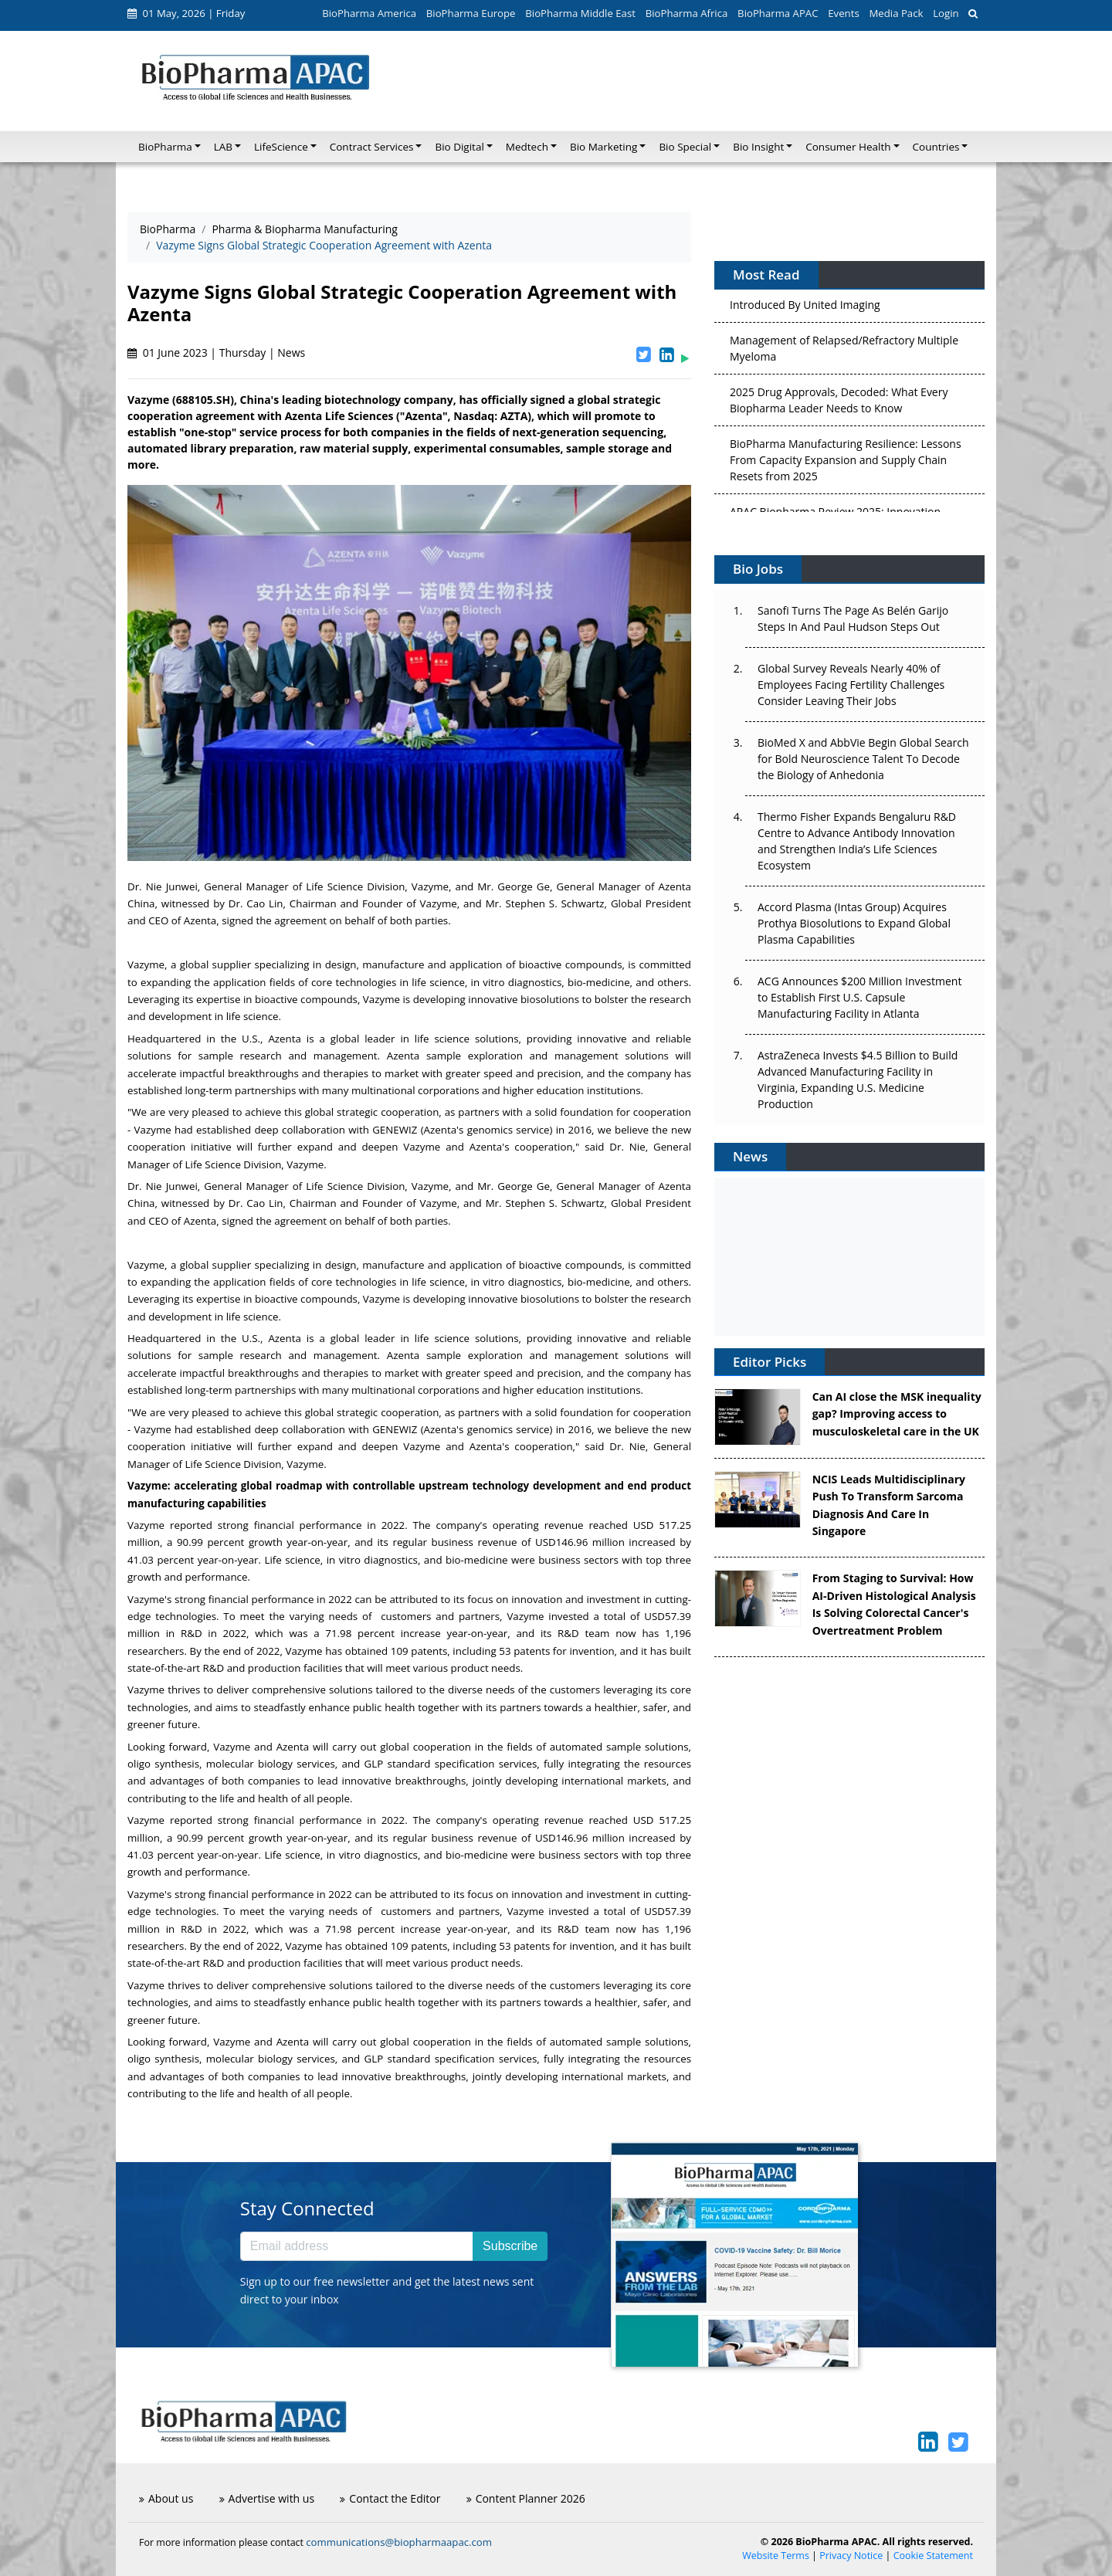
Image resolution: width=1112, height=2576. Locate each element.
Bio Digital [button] (459, 147)
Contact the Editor (390, 2498)
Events (843, 13)
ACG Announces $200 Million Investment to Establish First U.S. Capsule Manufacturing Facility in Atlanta (859, 997)
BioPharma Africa (687, 13)
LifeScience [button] (281, 147)
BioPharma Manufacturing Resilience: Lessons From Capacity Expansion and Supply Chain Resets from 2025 (845, 464)
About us (166, 2498)
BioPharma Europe (471, 13)
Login (945, 13)
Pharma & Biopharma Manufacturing (305, 229)
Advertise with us (267, 2498)
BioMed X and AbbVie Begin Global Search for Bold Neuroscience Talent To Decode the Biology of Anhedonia (863, 758)
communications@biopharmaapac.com (399, 2542)
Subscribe (510, 2245)
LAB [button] (223, 147)
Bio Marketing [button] (603, 147)
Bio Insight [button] (758, 147)
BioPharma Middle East (580, 13)
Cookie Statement (933, 2555)
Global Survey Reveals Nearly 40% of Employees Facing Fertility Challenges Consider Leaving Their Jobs (851, 684)
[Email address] (356, 2246)
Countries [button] (936, 147)
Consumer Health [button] (847, 147)
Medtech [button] (527, 147)
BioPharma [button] (165, 147)
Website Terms (775, 2555)
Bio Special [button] (685, 147)
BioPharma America (369, 13)
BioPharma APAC (777, 13)
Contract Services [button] (372, 147)
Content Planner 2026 (525, 2498)
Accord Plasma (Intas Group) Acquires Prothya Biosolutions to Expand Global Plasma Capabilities (854, 923)
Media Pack (896, 13)
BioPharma (167, 229)
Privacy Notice (851, 2555)
